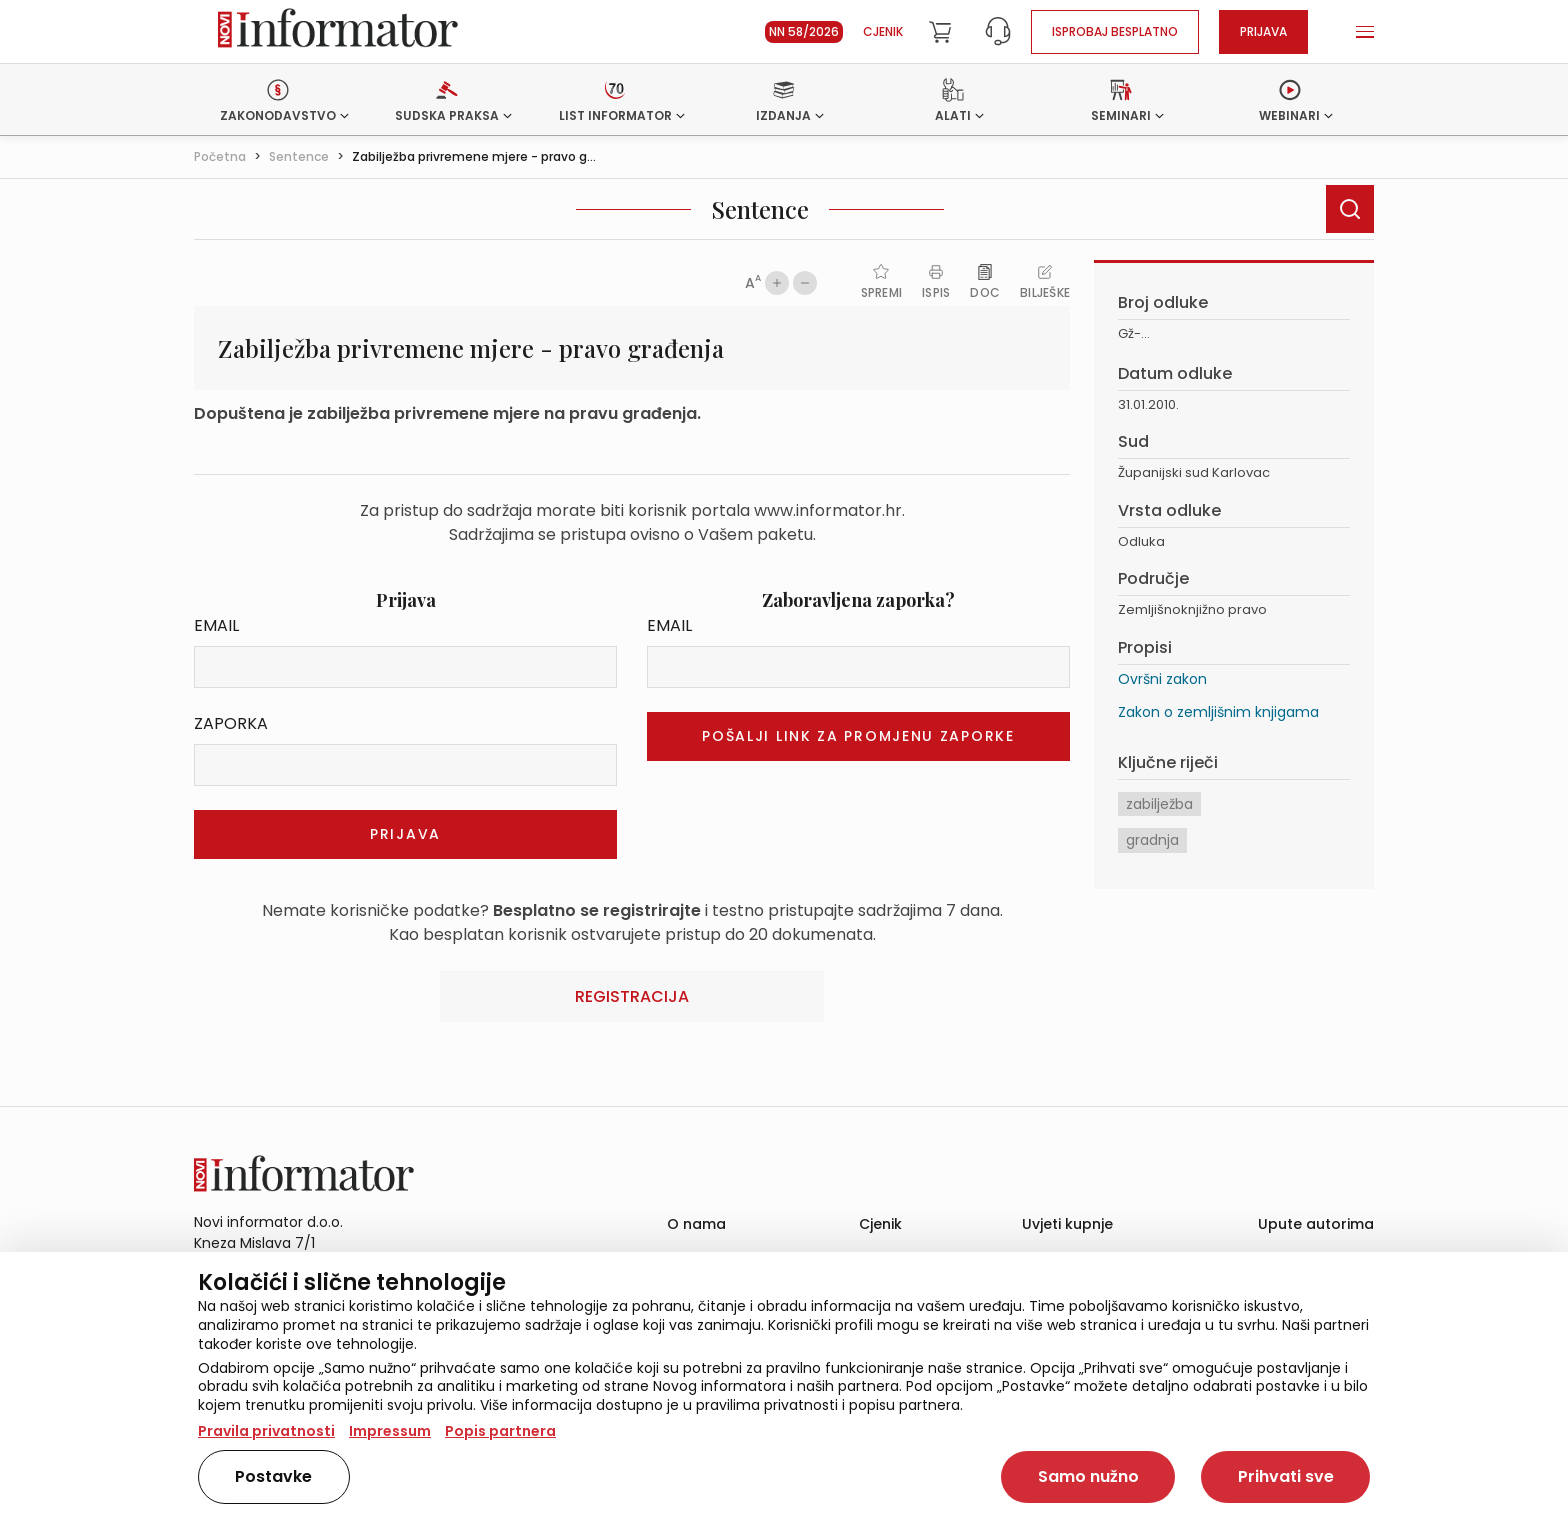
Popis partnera (500, 1431)
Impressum (390, 1431)
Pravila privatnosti (266, 1431)
